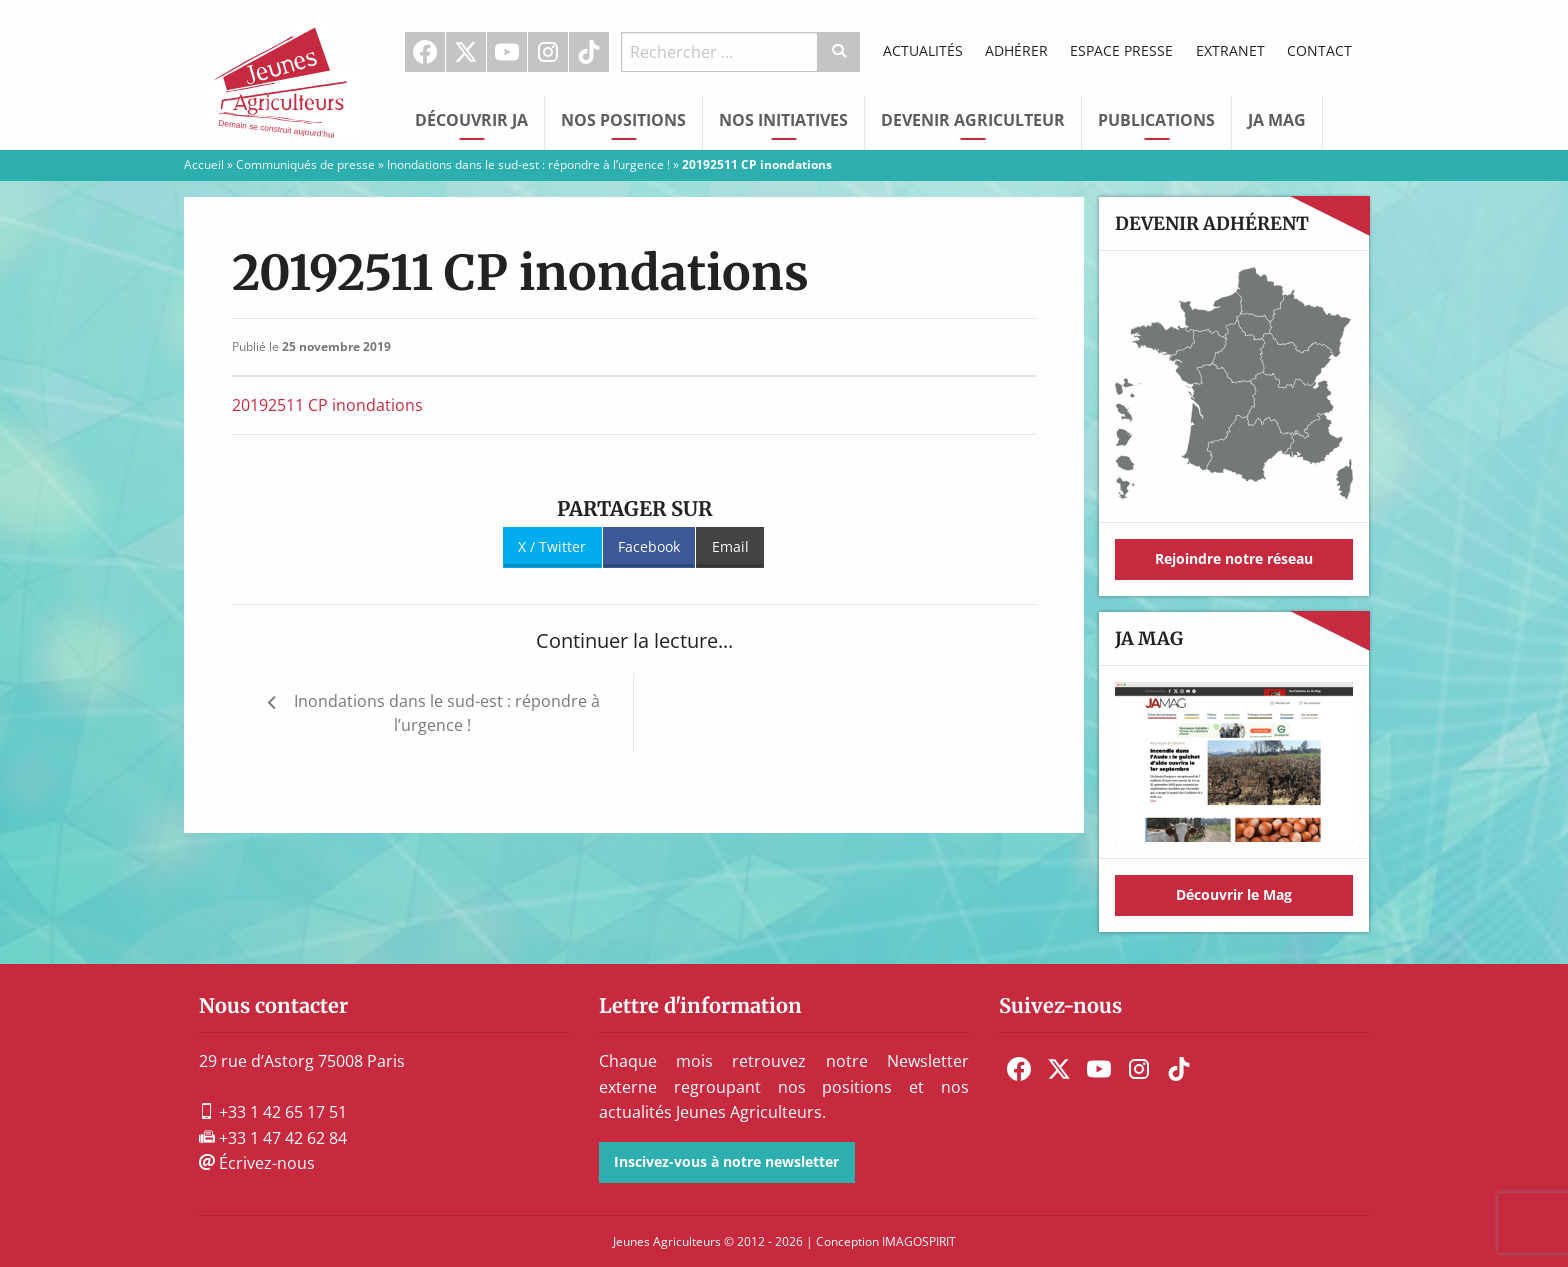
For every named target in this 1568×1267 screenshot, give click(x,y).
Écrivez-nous (257, 1163)
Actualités (923, 50)
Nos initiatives (783, 120)
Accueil (204, 164)
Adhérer (1016, 50)
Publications (1156, 120)
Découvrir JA (471, 120)
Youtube (507, 52)
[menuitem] (425, 52)
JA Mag (1277, 120)
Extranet (1230, 50)
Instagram (548, 52)
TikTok (589, 52)
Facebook (425, 52)
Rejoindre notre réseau (1234, 558)
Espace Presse (1121, 50)
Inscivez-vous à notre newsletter (726, 1161)
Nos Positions (623, 120)
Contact (1319, 50)
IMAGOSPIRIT (919, 1241)
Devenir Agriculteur (973, 120)
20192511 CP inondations (327, 405)
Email (730, 546)
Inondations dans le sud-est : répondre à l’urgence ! (528, 164)
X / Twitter (552, 546)
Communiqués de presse (305, 164)
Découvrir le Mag (1234, 894)
